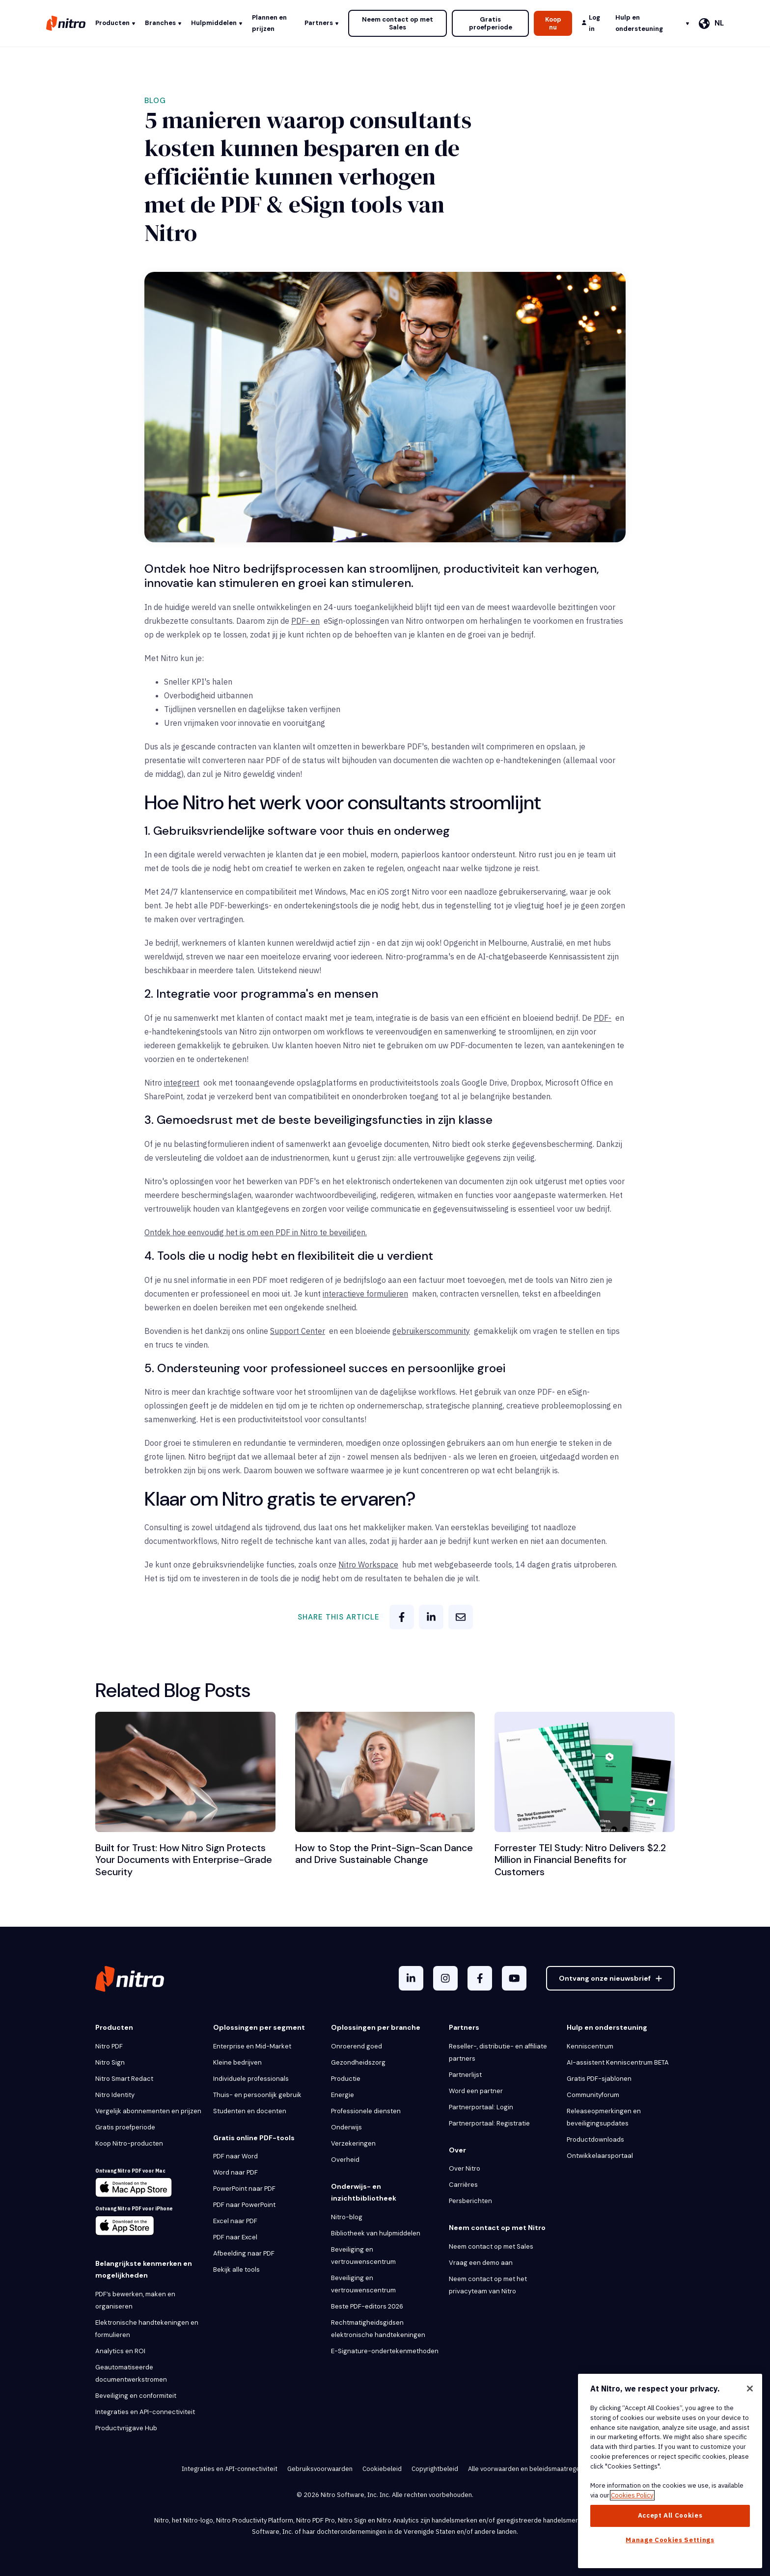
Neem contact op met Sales (397, 23)
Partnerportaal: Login (481, 2106)
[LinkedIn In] (411, 1977)
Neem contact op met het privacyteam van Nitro (488, 2284)
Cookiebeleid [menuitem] (382, 2468)
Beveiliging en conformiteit (135, 2394)
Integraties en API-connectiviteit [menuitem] (229, 2468)
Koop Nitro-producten (129, 2142)
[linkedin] (431, 1617)
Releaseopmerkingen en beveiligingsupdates (604, 2116)
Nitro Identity (115, 2094)
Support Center (297, 1331)
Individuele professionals (251, 2077)
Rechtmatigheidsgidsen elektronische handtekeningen (378, 2327)
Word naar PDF (235, 2172)
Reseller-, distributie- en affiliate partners (498, 2051)
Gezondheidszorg (358, 2061)
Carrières (463, 2184)
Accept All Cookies (670, 2515)
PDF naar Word (235, 2155)
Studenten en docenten (249, 2110)
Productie (345, 2077)
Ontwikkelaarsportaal (600, 2155)
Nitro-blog (346, 2216)
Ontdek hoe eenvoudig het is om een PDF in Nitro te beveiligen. (255, 1232)
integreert (181, 1083)
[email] (460, 1617)
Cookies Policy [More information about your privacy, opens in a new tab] (632, 2495)
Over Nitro (464, 2168)
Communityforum (593, 2094)
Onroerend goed (356, 2045)
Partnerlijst (465, 2074)
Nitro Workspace (368, 1564)
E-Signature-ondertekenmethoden (385, 2350)
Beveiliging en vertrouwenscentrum (363, 2254)
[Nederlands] (711, 23)
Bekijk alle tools (236, 2269)
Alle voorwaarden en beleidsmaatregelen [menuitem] (528, 2468)
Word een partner (476, 2090)
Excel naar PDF (235, 2220)
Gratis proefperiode (490, 23)
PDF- (602, 1018)
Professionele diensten (366, 2110)
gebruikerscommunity (431, 1331)
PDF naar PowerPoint (244, 2204)
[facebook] (401, 1617)
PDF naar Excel (235, 2236)
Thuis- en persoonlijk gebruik (257, 2094)
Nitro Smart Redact (124, 2077)
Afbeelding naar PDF (244, 2253)
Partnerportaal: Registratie (489, 2122)
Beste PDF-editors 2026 (367, 2305)
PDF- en (305, 621)
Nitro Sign (110, 2061)
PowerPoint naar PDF (244, 2188)
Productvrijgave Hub (126, 2427)
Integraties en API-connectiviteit (145, 2411)
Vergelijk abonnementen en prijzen (148, 2110)
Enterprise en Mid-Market (252, 2045)
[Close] (750, 2388)
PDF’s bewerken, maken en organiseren (135, 2299)
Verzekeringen (353, 2142)
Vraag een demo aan (481, 2261)
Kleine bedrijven (237, 2061)
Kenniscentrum (590, 2045)
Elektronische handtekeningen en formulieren (146, 2327)
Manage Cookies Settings (670, 2540)
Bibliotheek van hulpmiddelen (375, 2232)
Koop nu (553, 23)
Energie (342, 2094)
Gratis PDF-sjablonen (599, 2077)
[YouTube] (514, 1977)
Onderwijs (346, 2126)
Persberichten (470, 2200)
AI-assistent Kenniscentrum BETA (618, 2061)
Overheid (345, 2158)
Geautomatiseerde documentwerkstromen (131, 2372)
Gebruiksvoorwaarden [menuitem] (320, 2468)
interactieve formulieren (365, 1294)
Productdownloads (595, 2138)
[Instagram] (445, 1977)
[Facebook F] (480, 1977)
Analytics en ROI (120, 2350)
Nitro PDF (109, 2045)
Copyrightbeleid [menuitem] (435, 2468)
